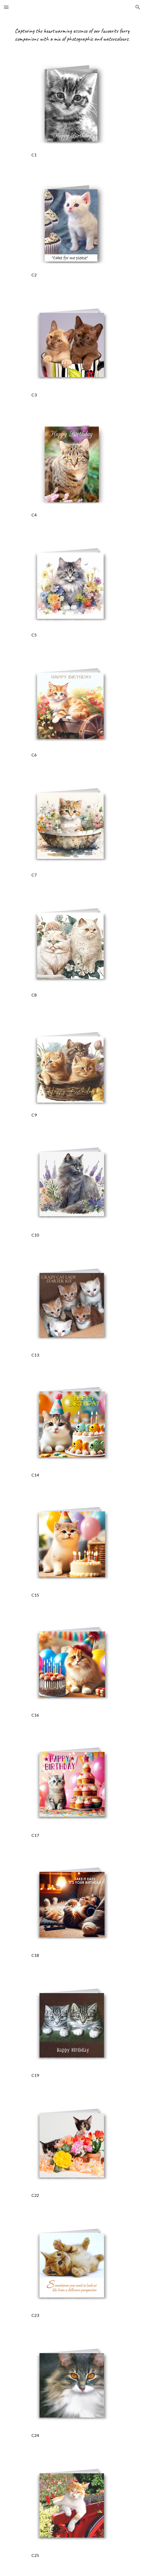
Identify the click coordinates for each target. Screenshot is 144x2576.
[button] (6, 7)
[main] (71, 35)
